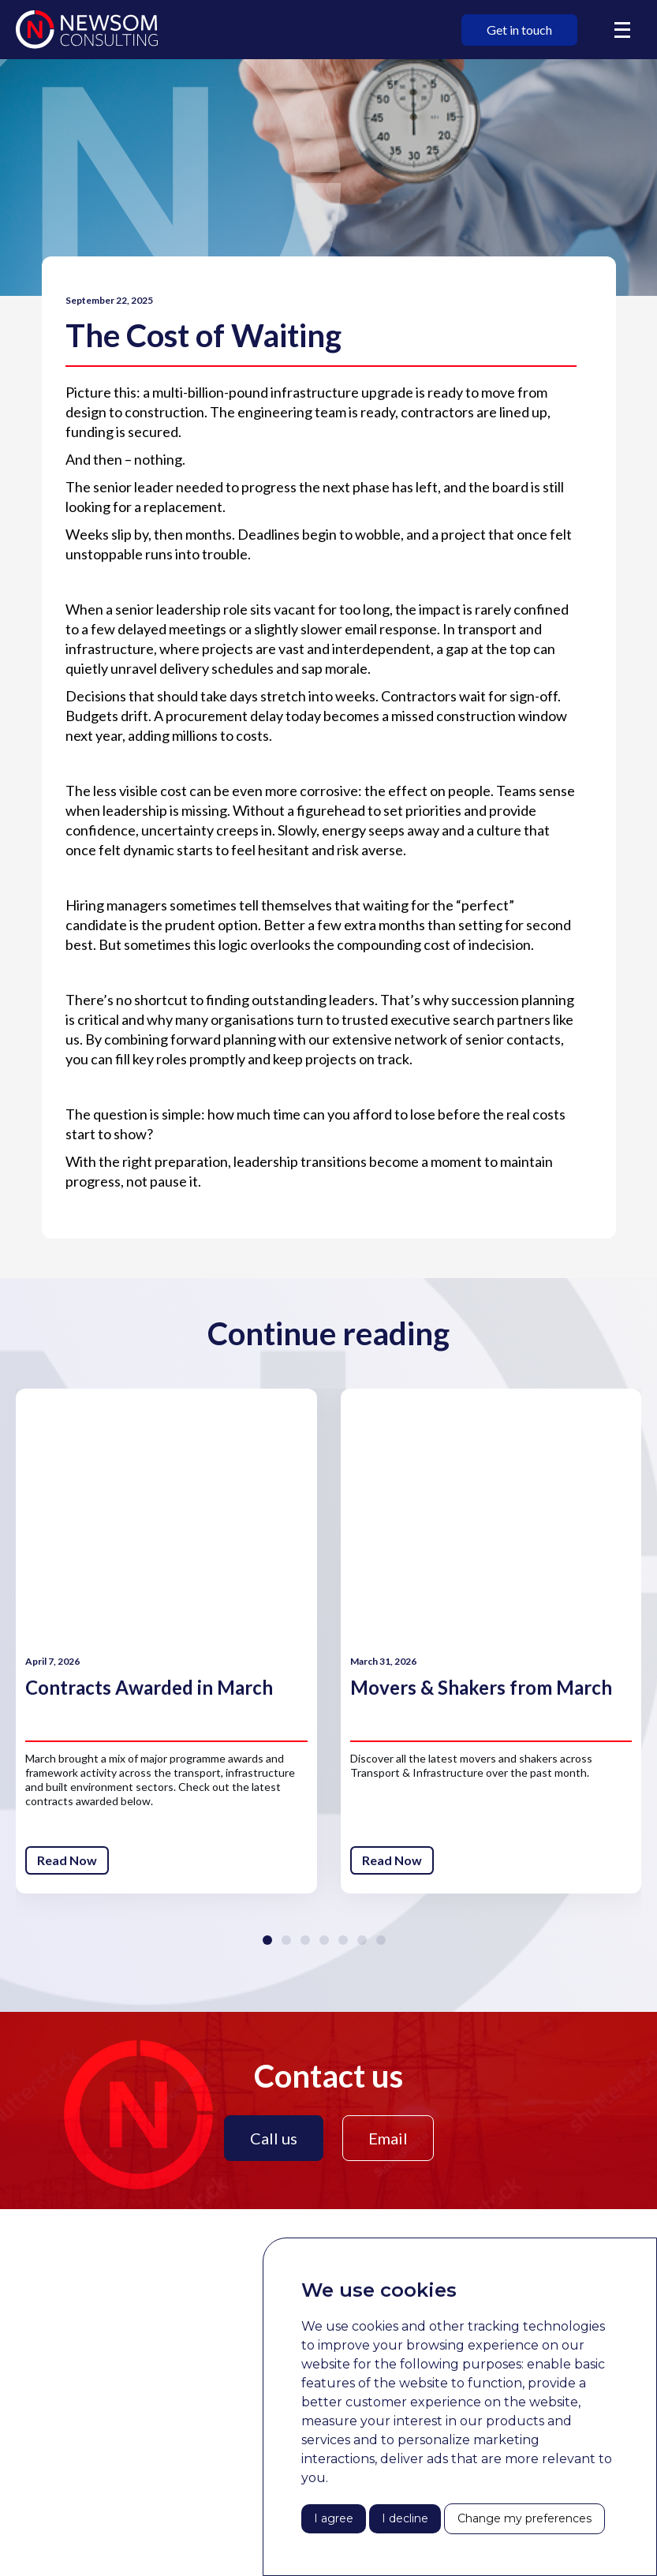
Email (388, 2138)
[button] (622, 30)
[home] (87, 29)
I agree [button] (333, 2518)
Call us (273, 2138)
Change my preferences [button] (524, 2518)
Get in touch (519, 29)
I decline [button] (405, 2518)
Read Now (67, 1860)
